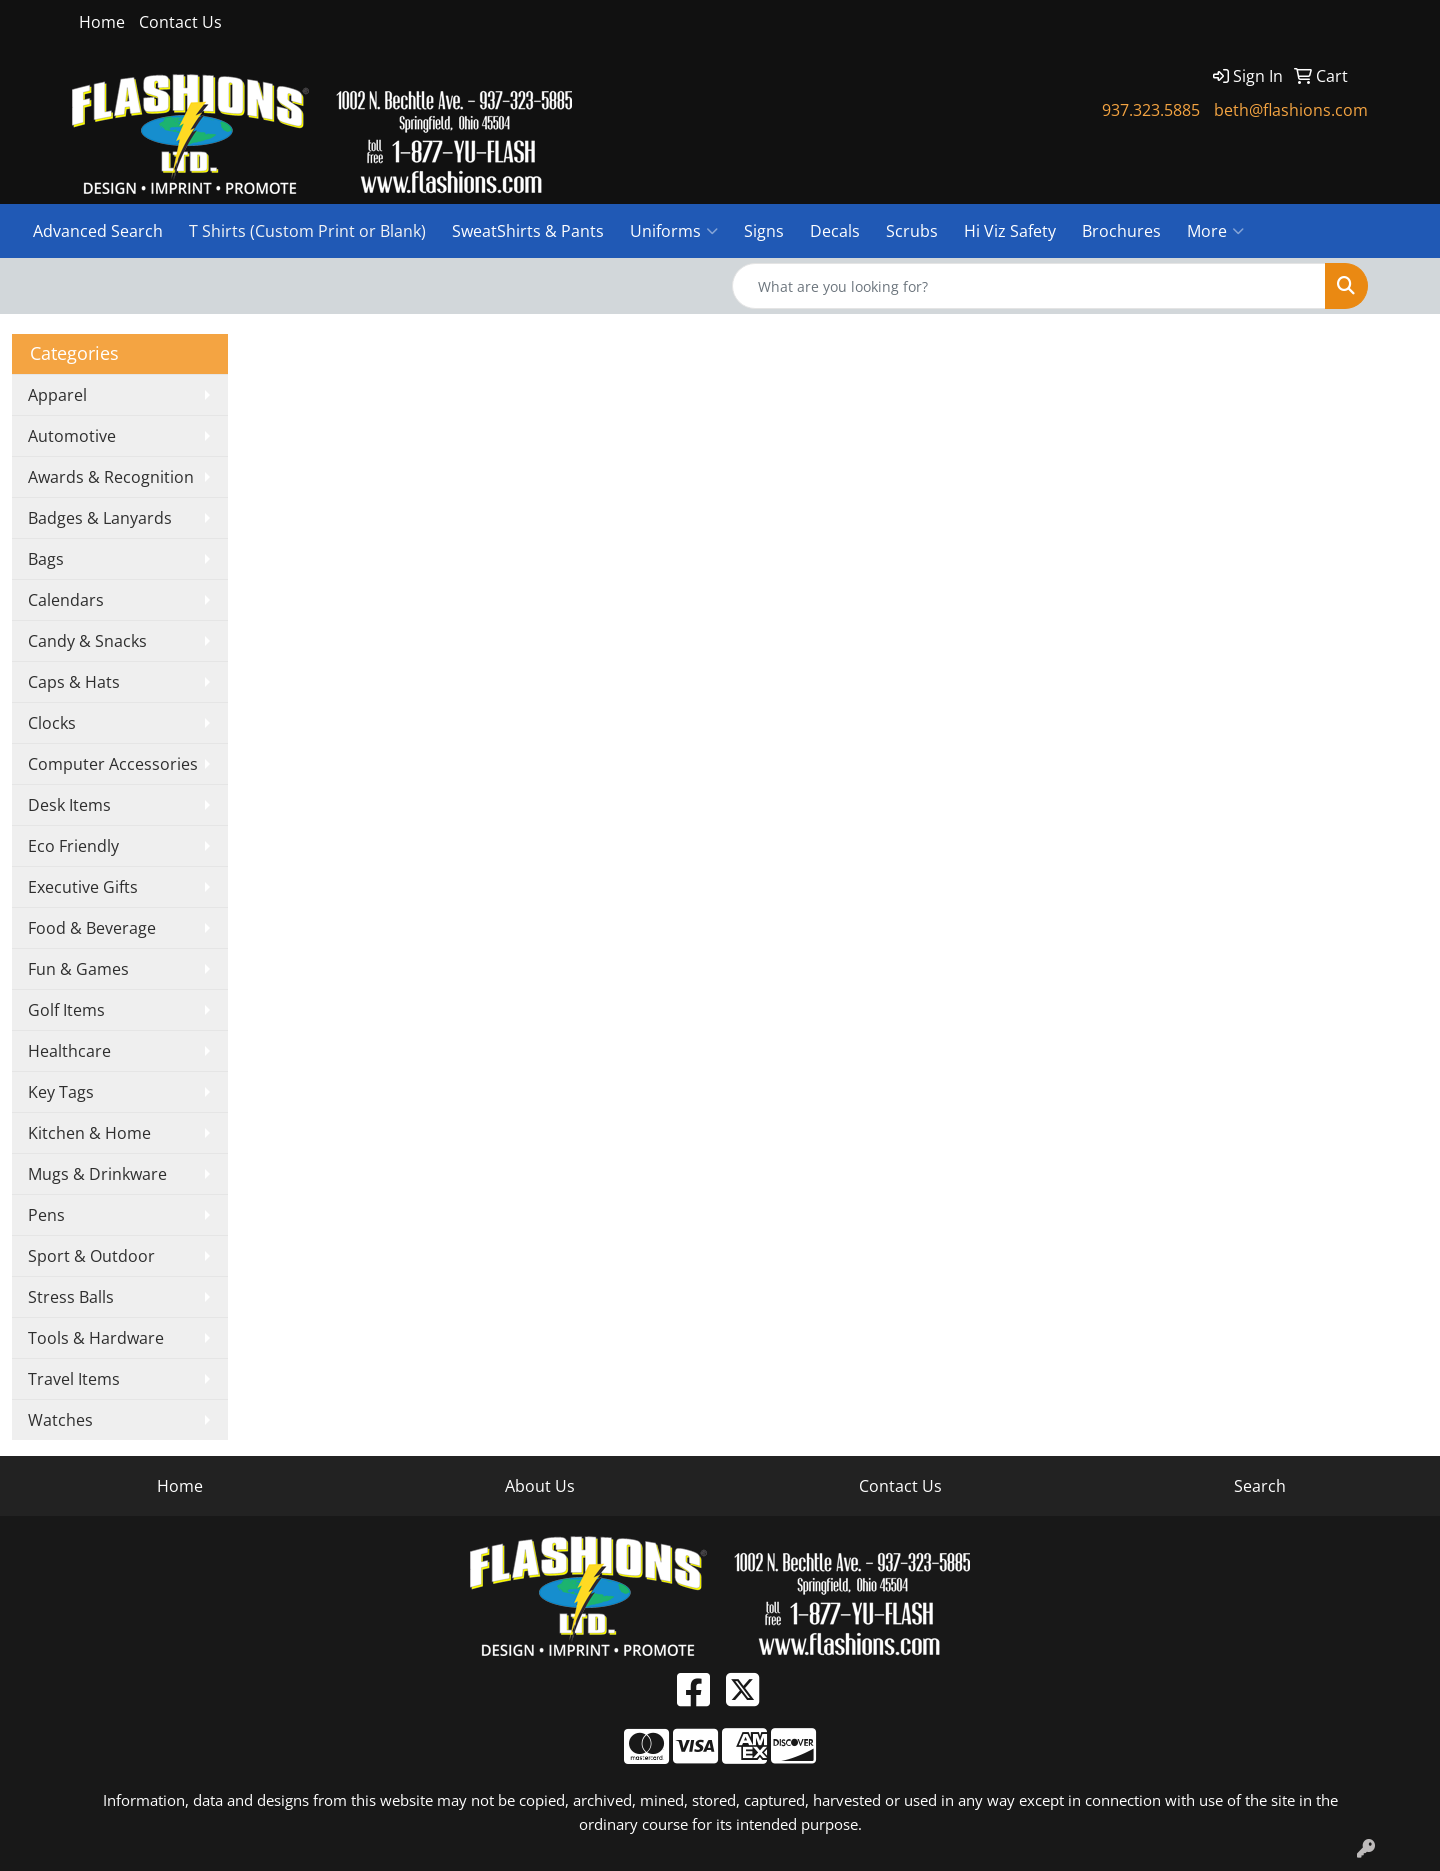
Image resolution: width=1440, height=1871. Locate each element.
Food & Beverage (92, 928)
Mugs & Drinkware (97, 1174)
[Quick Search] (1029, 286)
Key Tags (61, 1092)
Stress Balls (71, 1297)
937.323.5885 (1151, 110)
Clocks (52, 723)
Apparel (57, 395)
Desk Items (69, 805)
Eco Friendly (73, 846)
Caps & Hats (74, 682)
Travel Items (74, 1379)
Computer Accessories (113, 764)
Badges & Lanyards (100, 518)
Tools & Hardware (96, 1338)
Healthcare (69, 1051)
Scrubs (912, 231)
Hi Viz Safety (1010, 231)
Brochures (1121, 231)
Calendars (66, 600)
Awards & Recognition (111, 477)
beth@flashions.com (1291, 110)
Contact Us (180, 22)
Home (102, 22)
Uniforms (674, 231)
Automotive (72, 436)
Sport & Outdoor (91, 1256)
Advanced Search (98, 231)
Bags (46, 559)
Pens (46, 1215)
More (1215, 231)
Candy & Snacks (87, 641)
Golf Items (66, 1010)
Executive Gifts (83, 887)
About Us (540, 1486)
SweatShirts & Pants (528, 231)
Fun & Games (78, 969)
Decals (835, 231)
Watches (60, 1420)
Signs (764, 231)
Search (1260, 1486)
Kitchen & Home (89, 1133)
